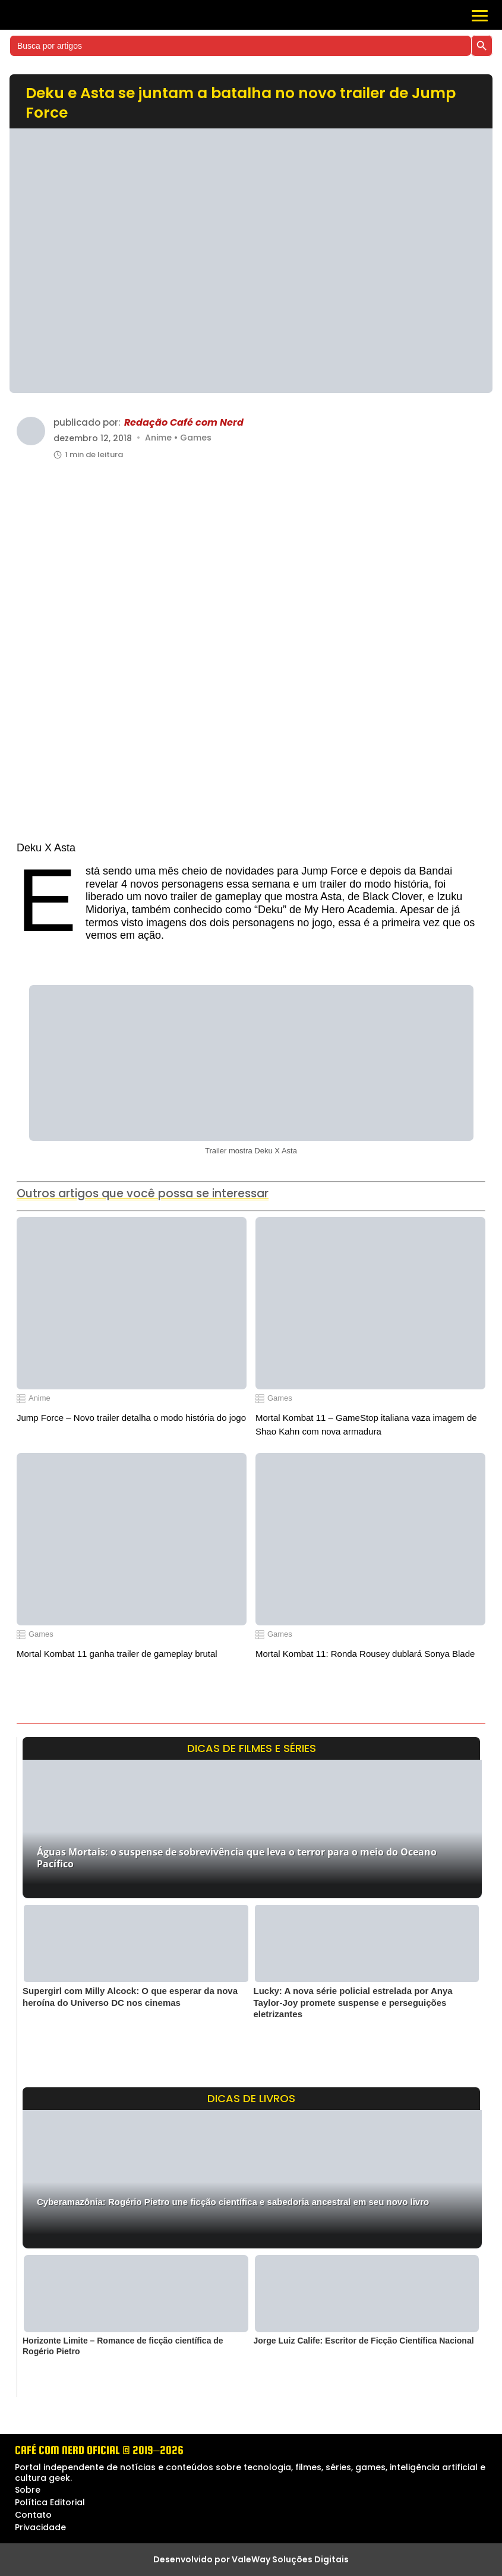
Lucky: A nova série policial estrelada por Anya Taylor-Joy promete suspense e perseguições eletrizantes (353, 2002)
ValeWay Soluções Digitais (290, 2559)
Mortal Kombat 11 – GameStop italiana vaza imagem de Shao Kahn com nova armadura (366, 1424)
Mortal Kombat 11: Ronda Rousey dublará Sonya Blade (365, 1654)
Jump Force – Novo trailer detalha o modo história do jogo (131, 1418)
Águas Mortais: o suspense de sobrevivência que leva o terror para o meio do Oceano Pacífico (237, 1857)
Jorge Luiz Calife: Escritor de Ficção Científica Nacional (364, 2340)
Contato (33, 2515)
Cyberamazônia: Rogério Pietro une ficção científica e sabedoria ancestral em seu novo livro (233, 2202)
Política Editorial (50, 2502)
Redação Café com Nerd (184, 423)
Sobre (27, 2490)
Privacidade (40, 2527)
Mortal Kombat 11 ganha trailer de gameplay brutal (117, 1654)
